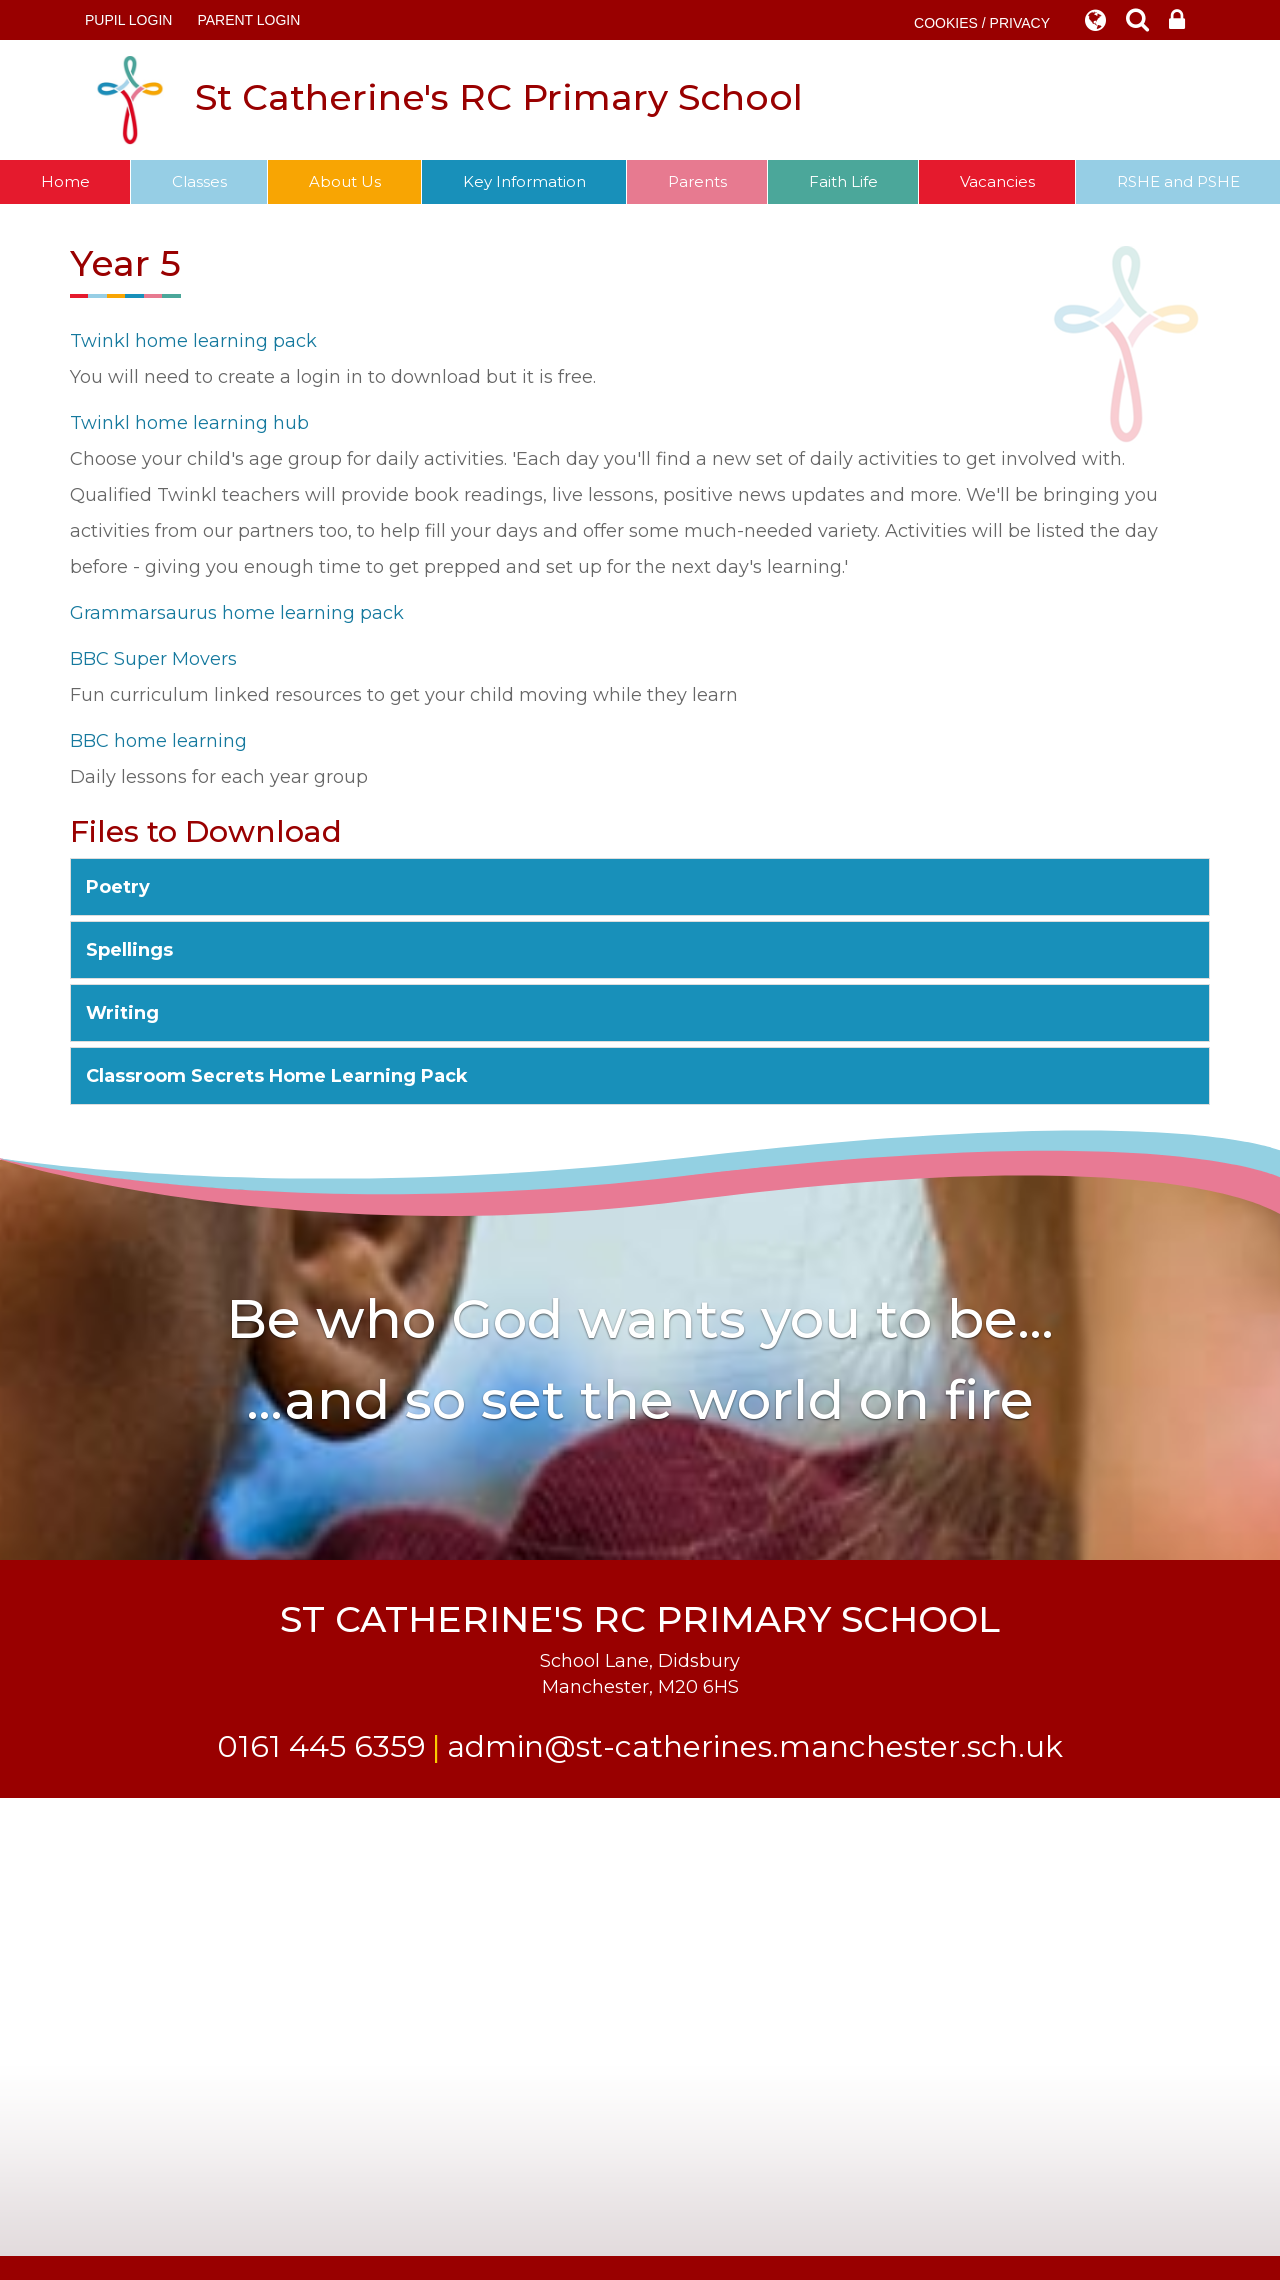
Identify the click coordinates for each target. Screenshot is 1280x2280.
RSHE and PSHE (1178, 181)
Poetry (118, 887)
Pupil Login (128, 20)
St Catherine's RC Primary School (444, 100)
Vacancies (997, 181)
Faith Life (843, 181)
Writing (122, 1013)
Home (65, 181)
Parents (697, 181)
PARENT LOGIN (248, 20)
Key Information (524, 181)
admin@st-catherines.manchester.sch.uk (755, 1746)
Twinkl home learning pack (193, 341)
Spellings (129, 950)
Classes (199, 181)
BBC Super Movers (153, 659)
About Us (345, 181)
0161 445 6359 (321, 1746)
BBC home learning (158, 741)
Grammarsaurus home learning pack (237, 613)
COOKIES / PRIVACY (982, 23)
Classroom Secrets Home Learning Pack (277, 1076)
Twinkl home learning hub (189, 423)
